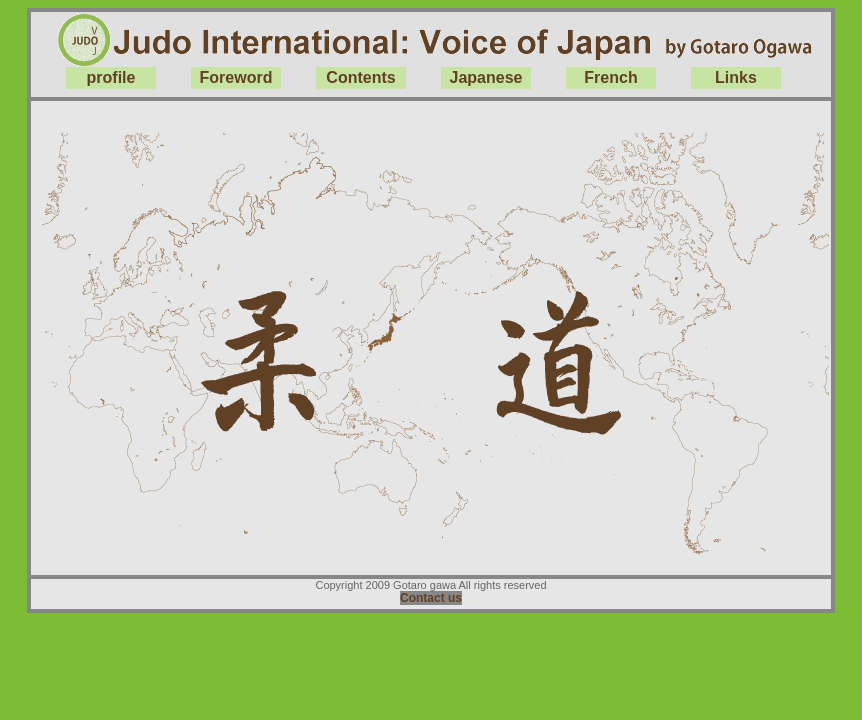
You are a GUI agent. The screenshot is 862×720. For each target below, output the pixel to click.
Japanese (486, 77)
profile (111, 77)
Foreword (236, 77)
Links (736, 77)
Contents (360, 77)
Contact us (431, 598)
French (610, 77)
